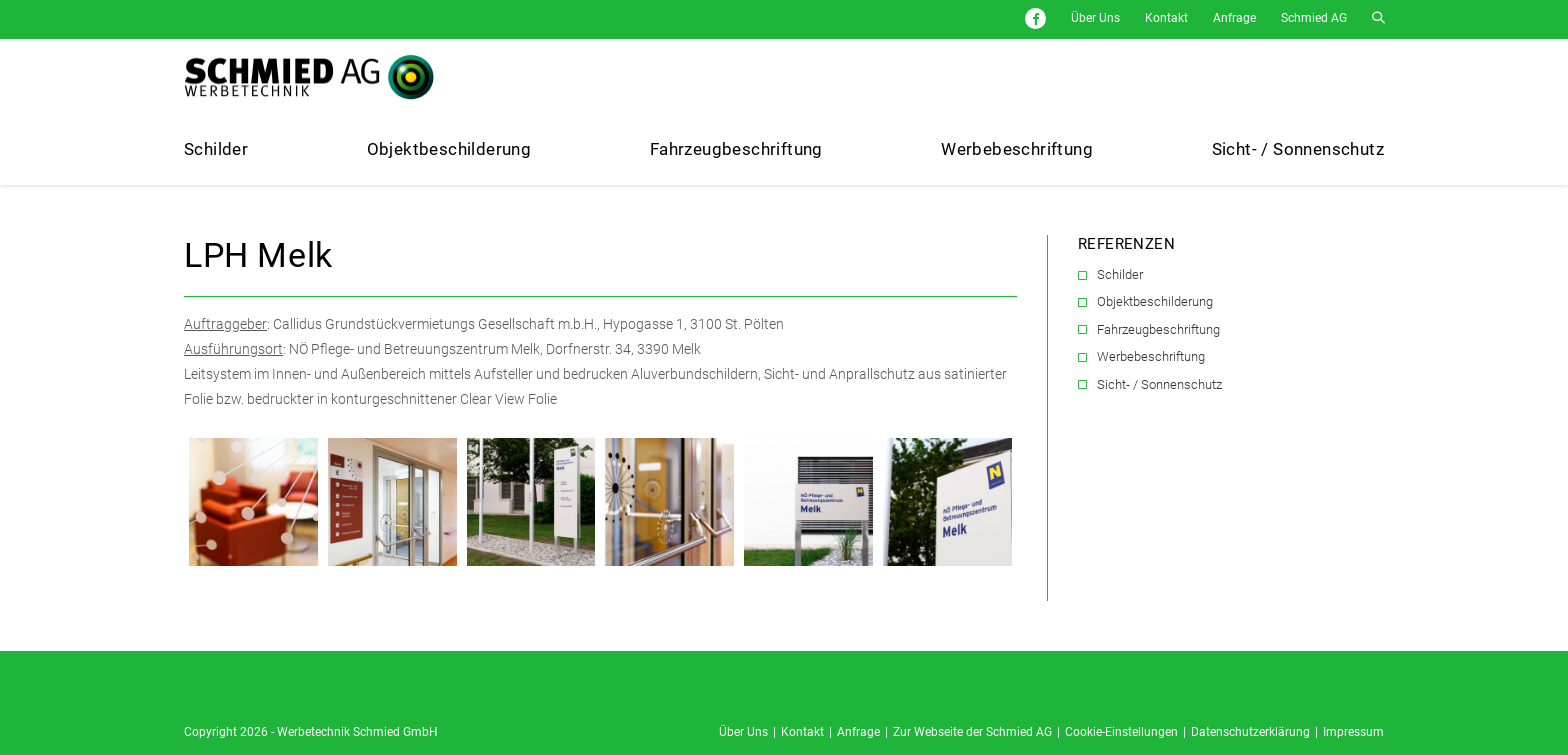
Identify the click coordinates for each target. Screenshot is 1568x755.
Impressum (1353, 732)
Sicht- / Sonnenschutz (1159, 384)
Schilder (1120, 274)
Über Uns (1095, 18)
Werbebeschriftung (1151, 356)
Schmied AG (1314, 18)
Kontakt (1166, 18)
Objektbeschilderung (1155, 301)
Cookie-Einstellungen (1121, 732)
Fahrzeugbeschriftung (1158, 329)
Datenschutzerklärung (1250, 732)
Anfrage (1234, 18)
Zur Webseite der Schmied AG (972, 732)
